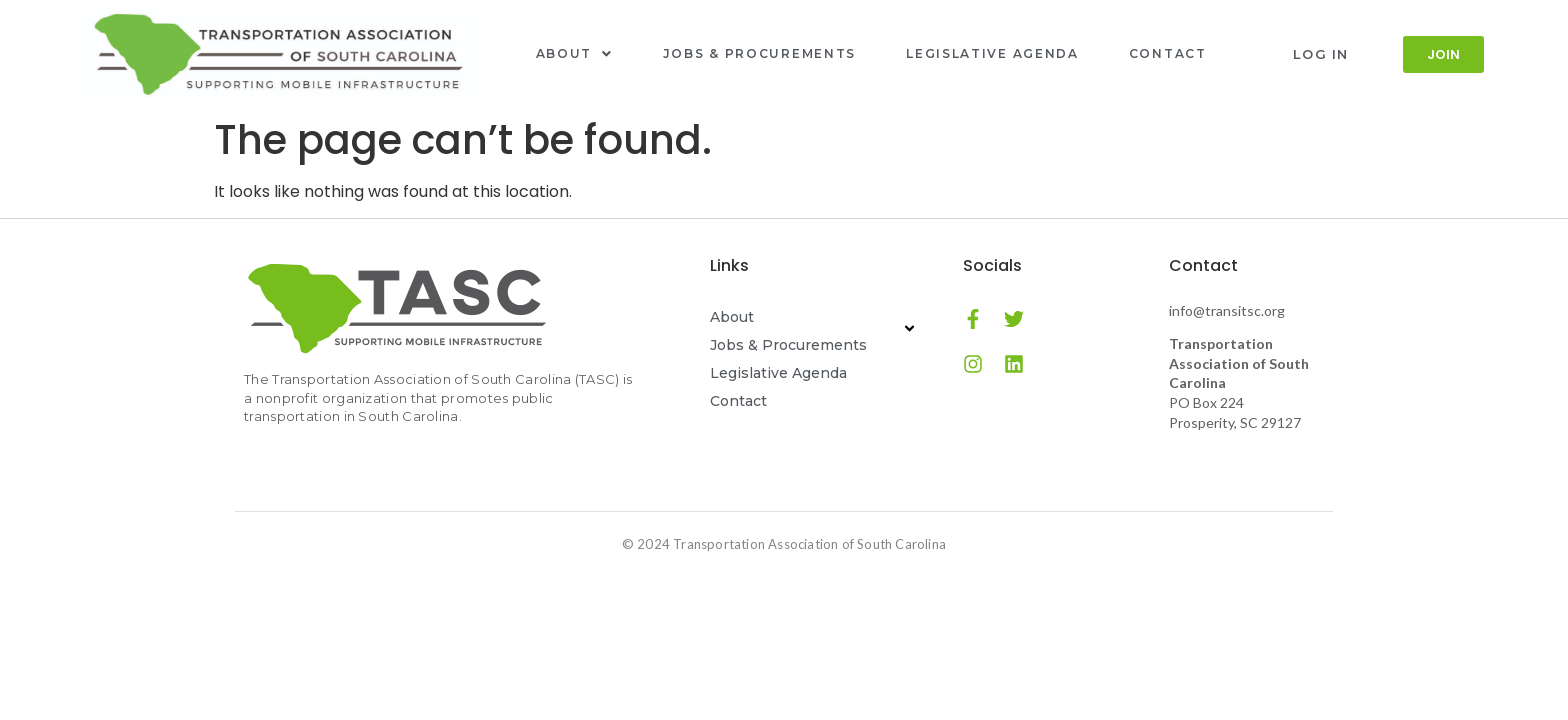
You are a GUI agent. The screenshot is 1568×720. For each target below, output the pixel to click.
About (574, 53)
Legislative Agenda (992, 53)
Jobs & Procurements (759, 53)
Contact (1168, 53)
